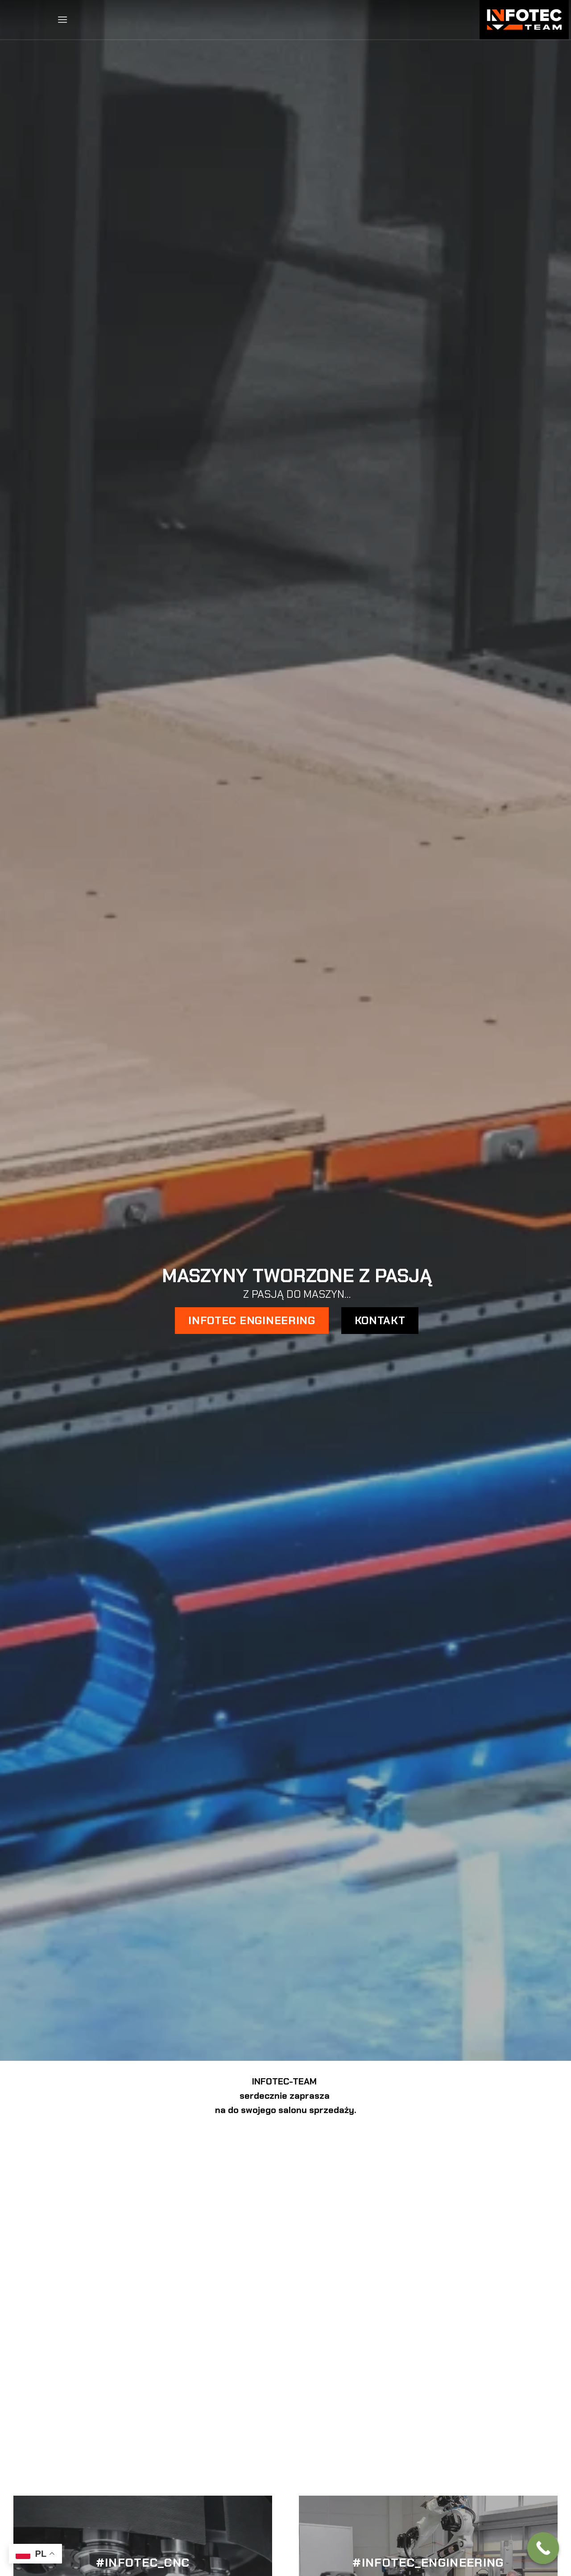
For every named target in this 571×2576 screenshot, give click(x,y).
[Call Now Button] (543, 2548)
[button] (62, 19)
